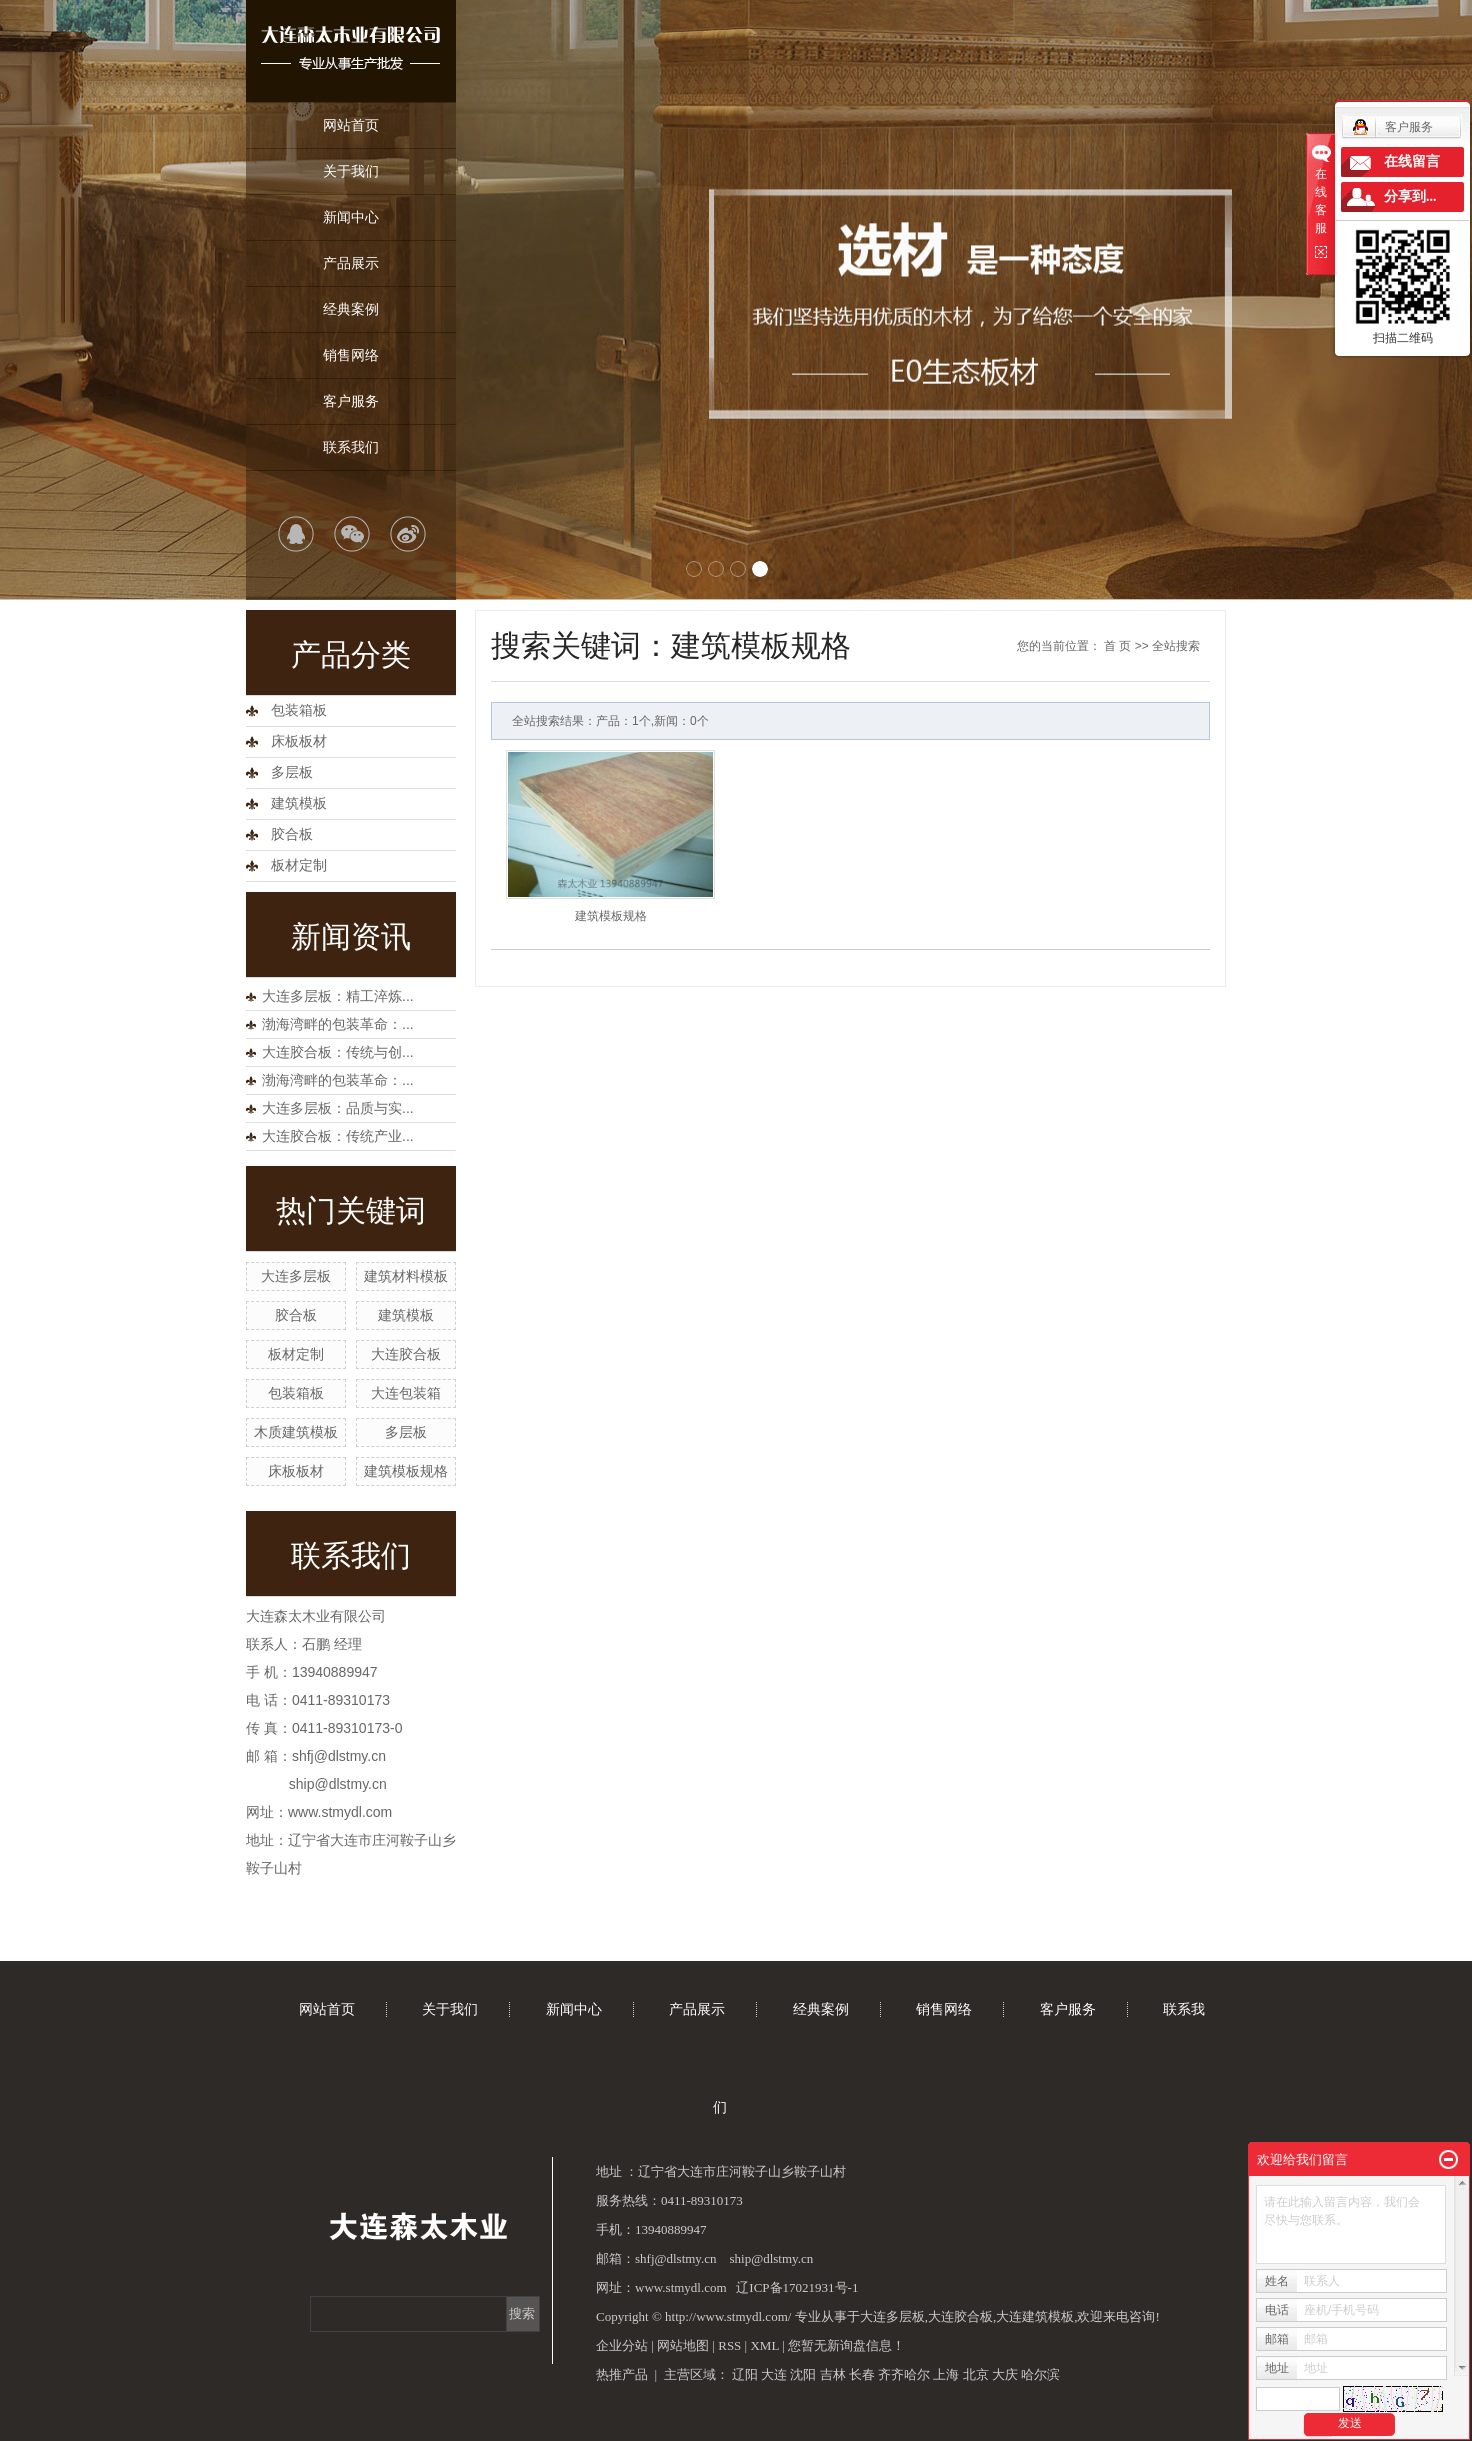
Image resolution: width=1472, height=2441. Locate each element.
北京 (976, 2374)
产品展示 (351, 263)
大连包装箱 (406, 1393)
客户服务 (351, 401)
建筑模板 (299, 803)
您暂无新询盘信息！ (846, 2345)
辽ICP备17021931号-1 (797, 2287)
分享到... (1410, 196)
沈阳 (803, 2374)
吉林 (833, 2374)
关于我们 (351, 171)
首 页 (1117, 646)
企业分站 (622, 2345)
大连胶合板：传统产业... (338, 1136)
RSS (729, 2345)
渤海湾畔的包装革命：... (338, 1024)
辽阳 (745, 2374)
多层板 (292, 772)
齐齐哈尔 (904, 2374)
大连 (774, 2374)
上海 (946, 2374)
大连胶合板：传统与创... (338, 1052)
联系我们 (351, 447)
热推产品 (622, 2374)
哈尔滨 (1040, 2374)
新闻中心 (351, 217)
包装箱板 (299, 710)
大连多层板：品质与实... (338, 1108)
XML (764, 2345)
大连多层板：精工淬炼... (338, 996)
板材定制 (299, 865)
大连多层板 (296, 1276)
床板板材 (299, 741)
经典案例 (351, 309)
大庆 (1005, 2374)
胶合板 (292, 834)
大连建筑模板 (1035, 2316)
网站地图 (683, 2345)
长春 (862, 2374)
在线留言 (1412, 161)
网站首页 (351, 125)
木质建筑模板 (296, 1432)
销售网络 (351, 355)
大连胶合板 (406, 1354)
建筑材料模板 (406, 1276)
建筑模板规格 (406, 1471)
